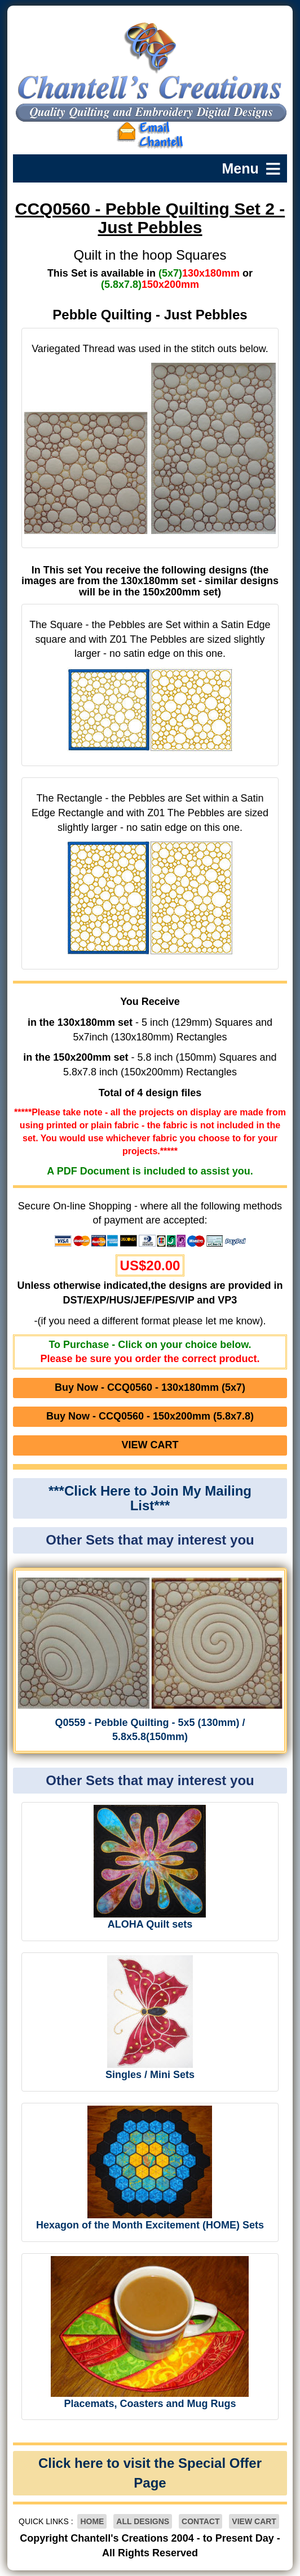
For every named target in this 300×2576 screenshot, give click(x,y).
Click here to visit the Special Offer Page (150, 2472)
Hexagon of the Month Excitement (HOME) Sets (150, 2225)
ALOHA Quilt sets (150, 1924)
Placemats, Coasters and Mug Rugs (150, 2403)
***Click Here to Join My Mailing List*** (150, 1498)
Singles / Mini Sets (150, 2074)
